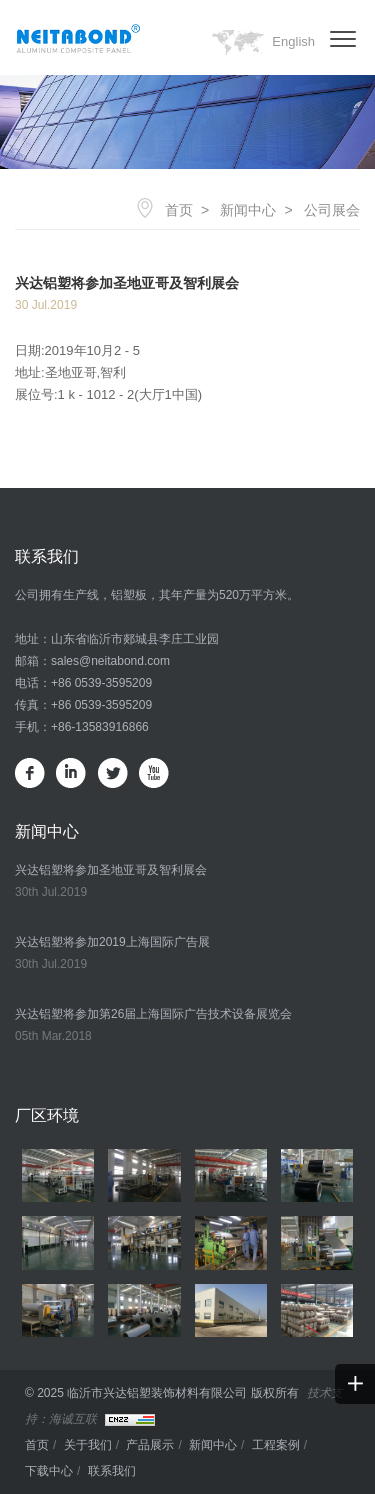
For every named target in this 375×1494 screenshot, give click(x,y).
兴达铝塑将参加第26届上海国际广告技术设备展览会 (153, 1014)
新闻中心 (248, 210)
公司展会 (332, 210)
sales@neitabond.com (110, 661)
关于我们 (88, 1445)
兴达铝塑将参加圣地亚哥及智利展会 (111, 870)
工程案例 (276, 1445)
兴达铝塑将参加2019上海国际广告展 (112, 942)
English (293, 41)
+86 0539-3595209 (101, 683)
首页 (179, 210)
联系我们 (112, 1471)
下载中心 (49, 1471)
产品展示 (150, 1445)
